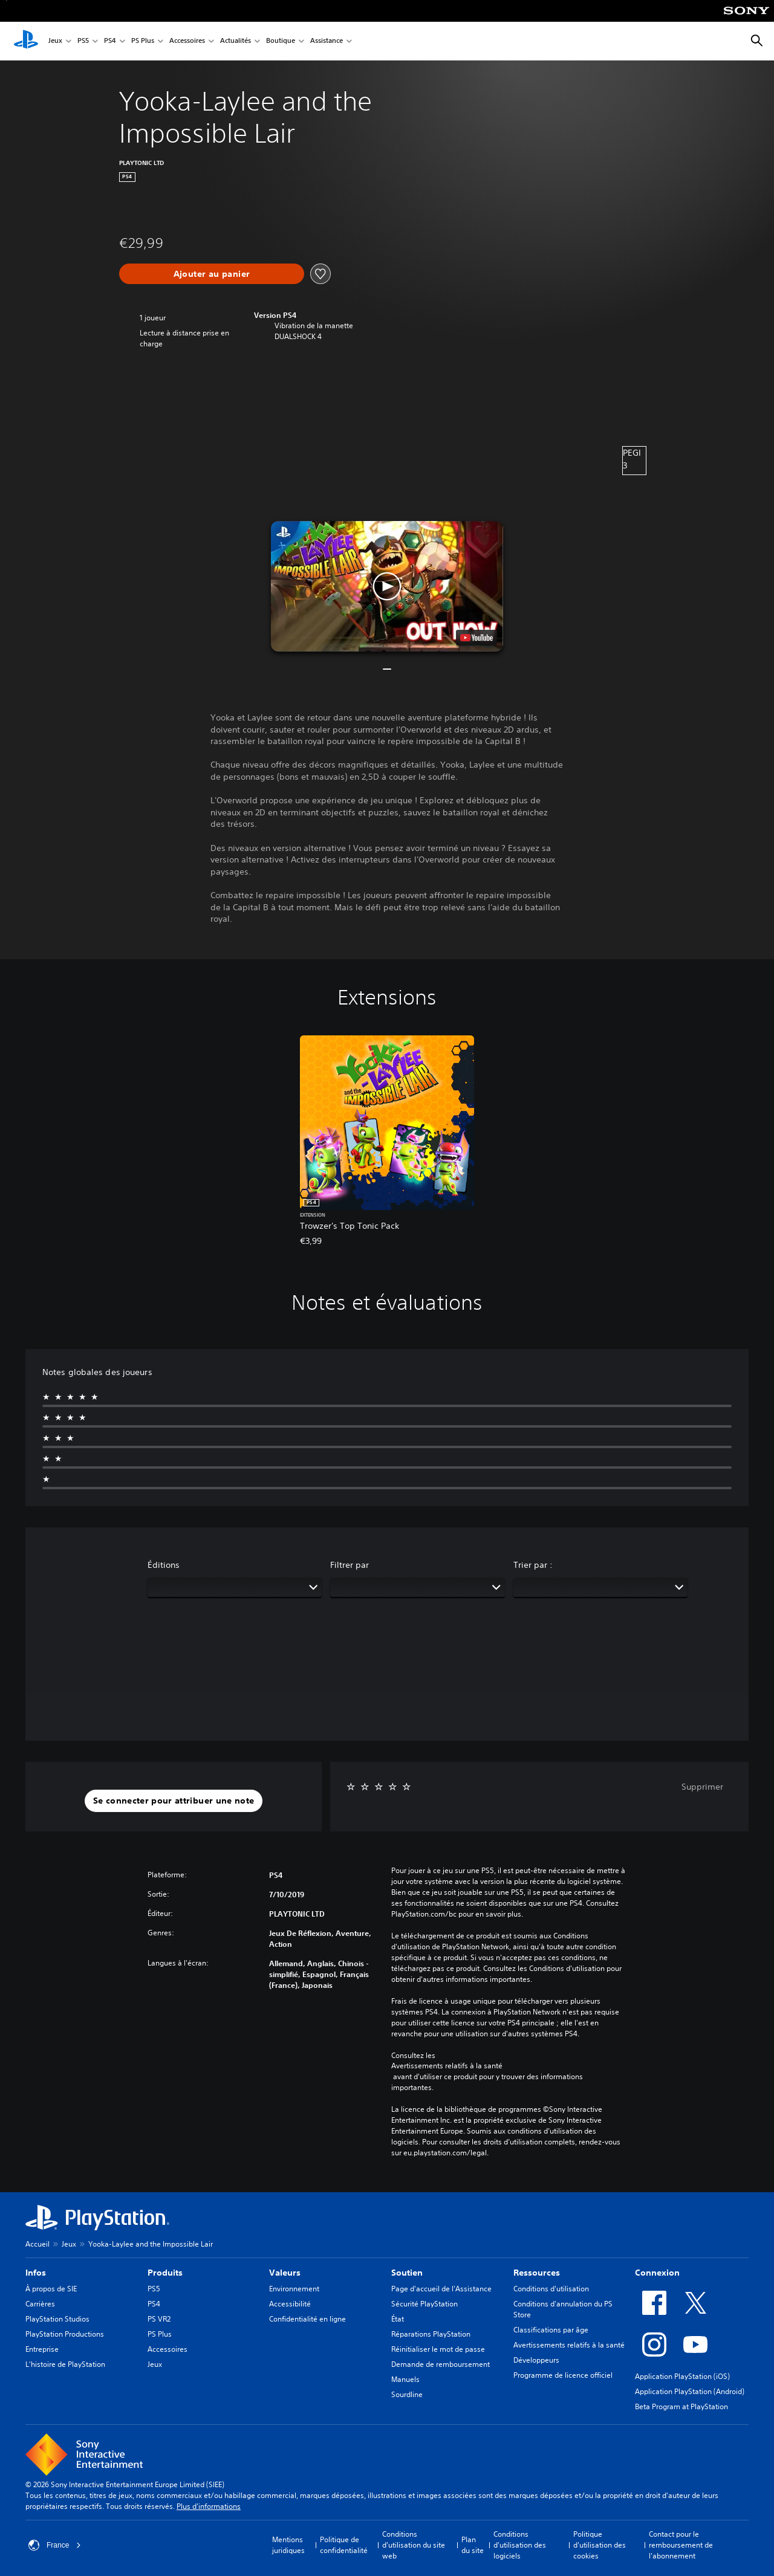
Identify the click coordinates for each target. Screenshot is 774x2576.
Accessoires (187, 41)
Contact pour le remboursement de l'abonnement (681, 2545)
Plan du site (472, 2544)
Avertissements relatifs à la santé (446, 2066)
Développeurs (536, 2360)
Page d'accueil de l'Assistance (441, 2288)
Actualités (235, 41)
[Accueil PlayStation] (26, 41)
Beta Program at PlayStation (681, 2406)
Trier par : (533, 1564)
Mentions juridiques (288, 2544)
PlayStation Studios (57, 2319)
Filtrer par (349, 1564)
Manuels (405, 2379)
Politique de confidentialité (344, 2544)
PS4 (110, 41)
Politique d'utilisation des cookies (599, 2545)
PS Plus (142, 41)
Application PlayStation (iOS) (682, 2376)
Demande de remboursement (440, 2364)
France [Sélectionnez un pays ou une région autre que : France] (54, 2545)
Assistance (326, 41)
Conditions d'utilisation (551, 2288)
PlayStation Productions (64, 2334)
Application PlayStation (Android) (689, 2391)
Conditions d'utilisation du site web (413, 2545)
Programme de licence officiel (563, 2375)
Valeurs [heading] (285, 2272)
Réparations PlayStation (430, 2334)
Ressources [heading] (536, 2272)
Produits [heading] (165, 2272)
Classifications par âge (550, 2330)
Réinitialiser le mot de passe (438, 2349)
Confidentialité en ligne (307, 2319)
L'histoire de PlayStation (65, 2364)
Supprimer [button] (702, 1786)
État (397, 2319)
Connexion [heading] (657, 2272)
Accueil (37, 2244)
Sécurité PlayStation (424, 2304)
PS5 (83, 41)
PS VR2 (159, 2319)
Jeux (55, 41)
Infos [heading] (35, 2272)
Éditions (164, 1564)
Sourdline (407, 2394)
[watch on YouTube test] (476, 638)
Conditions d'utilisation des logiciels (519, 2545)
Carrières (40, 2304)
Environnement (294, 2288)
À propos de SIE (51, 2288)
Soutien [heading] (407, 2272)
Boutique (280, 41)
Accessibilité (290, 2304)
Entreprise (42, 2349)
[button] (387, 586)
